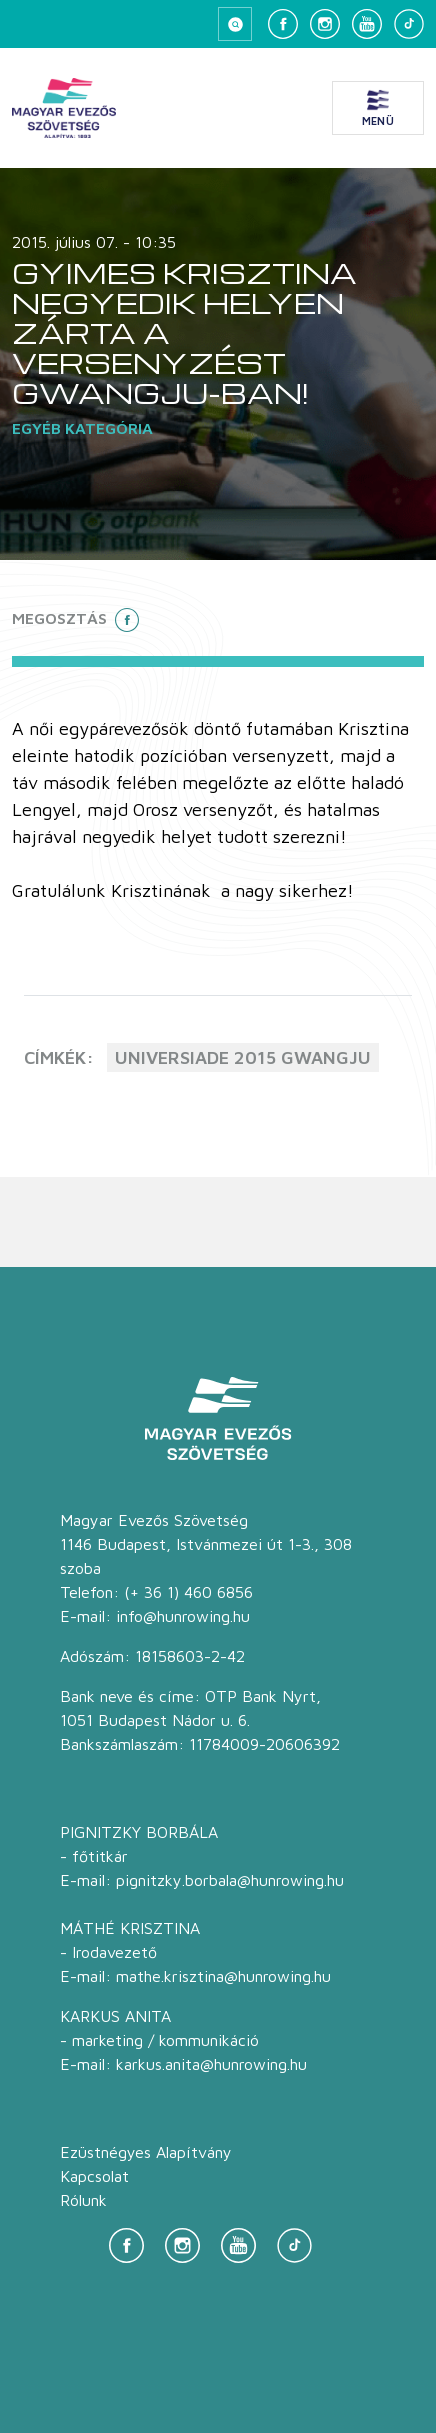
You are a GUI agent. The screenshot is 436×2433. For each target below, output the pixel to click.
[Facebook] (283, 24)
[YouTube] (367, 24)
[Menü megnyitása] (378, 108)
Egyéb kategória (82, 428)
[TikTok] (409, 24)
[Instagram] (325, 24)
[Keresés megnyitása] (235, 24)
